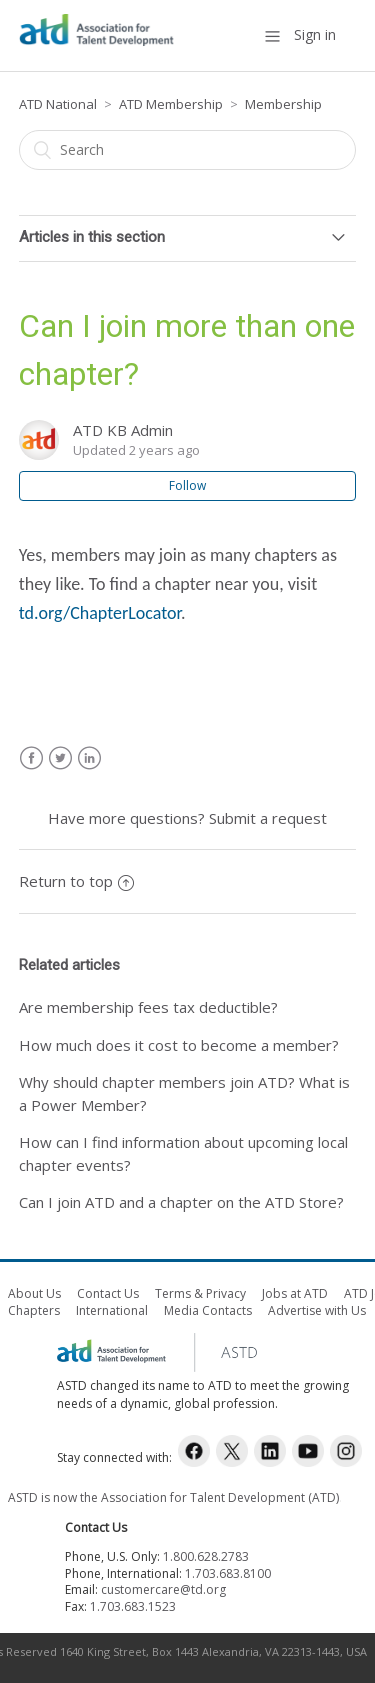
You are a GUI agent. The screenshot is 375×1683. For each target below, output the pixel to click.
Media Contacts (208, 1310)
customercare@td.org (163, 1589)
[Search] (188, 150)
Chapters (34, 1310)
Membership (283, 104)
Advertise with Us (317, 1310)
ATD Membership (172, 104)
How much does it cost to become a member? (179, 1045)
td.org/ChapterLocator (100, 613)
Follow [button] (187, 485)
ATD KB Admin (123, 430)
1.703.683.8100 (228, 1573)
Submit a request (268, 818)
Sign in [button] (315, 34)
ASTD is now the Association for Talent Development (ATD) (173, 1497)
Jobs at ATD (295, 1293)
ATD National (58, 104)
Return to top (76, 881)
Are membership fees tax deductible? (148, 1007)
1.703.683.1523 (133, 1606)
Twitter (60, 758)
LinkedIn (89, 758)
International (112, 1310)
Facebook (31, 758)
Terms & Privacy (200, 1293)
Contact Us (108, 1293)
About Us (34, 1293)
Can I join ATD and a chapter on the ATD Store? (181, 1202)
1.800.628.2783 (206, 1556)
